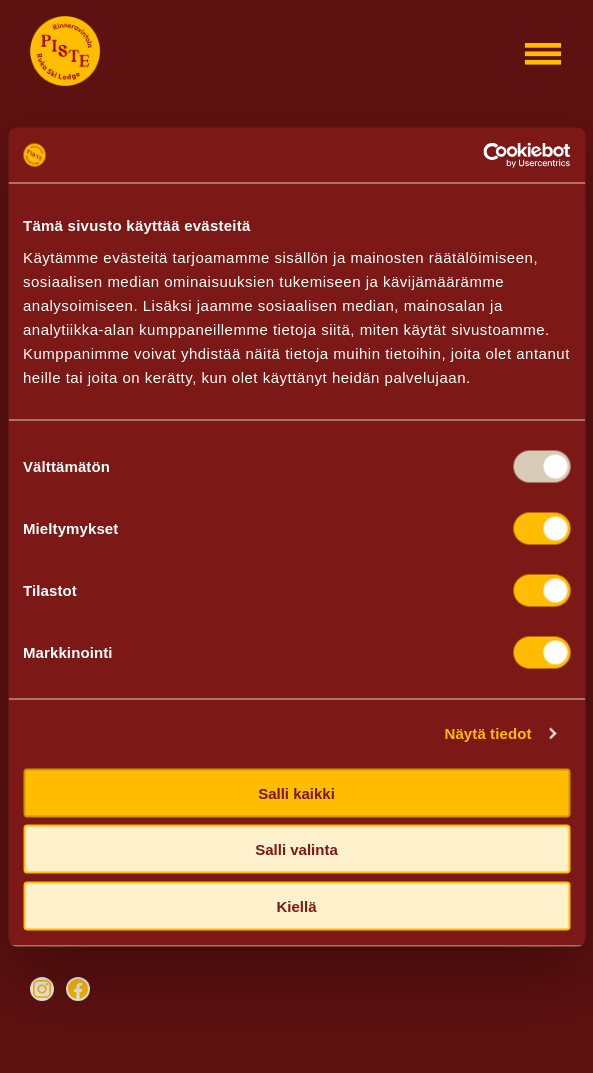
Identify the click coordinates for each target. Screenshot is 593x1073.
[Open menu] (543, 54)
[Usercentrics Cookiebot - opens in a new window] (482, 155)
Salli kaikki (296, 792)
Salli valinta (296, 849)
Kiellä (296, 905)
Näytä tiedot (488, 733)
